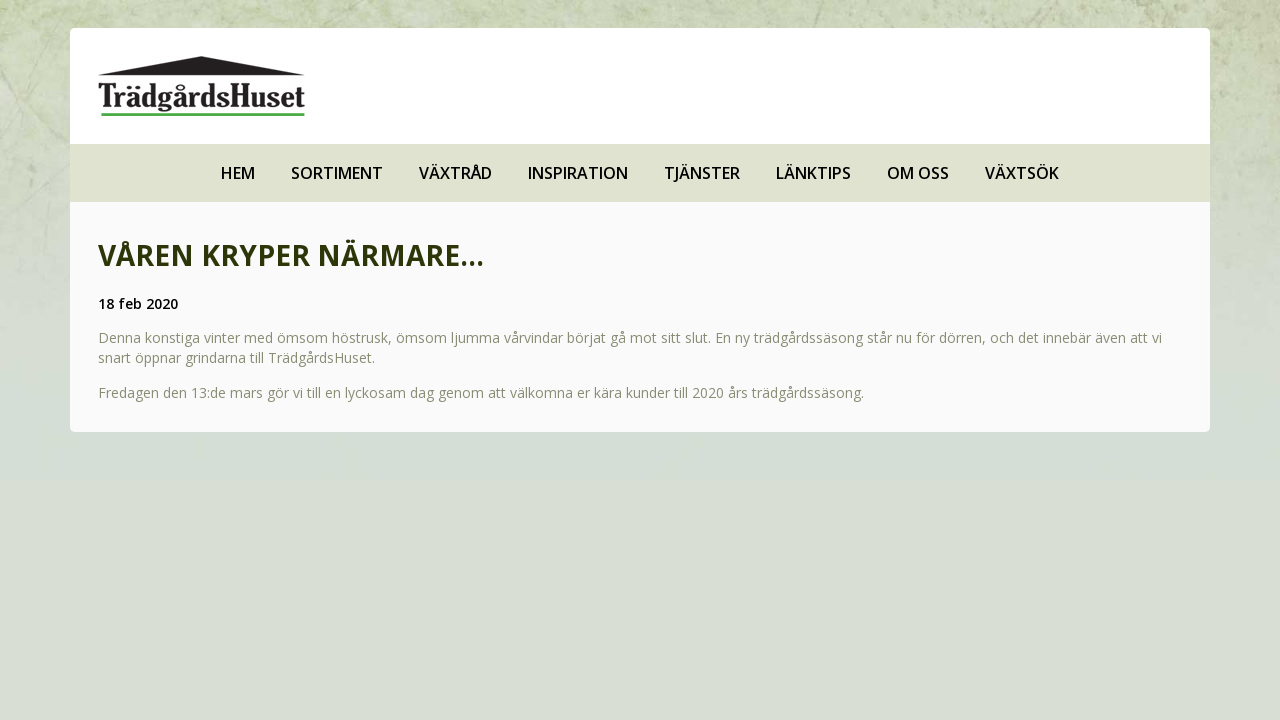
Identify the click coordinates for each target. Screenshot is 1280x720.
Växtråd (455, 173)
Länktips (813, 173)
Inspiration (578, 173)
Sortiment (337, 173)
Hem (238, 173)
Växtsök (1022, 173)
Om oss (918, 173)
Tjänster (702, 173)
